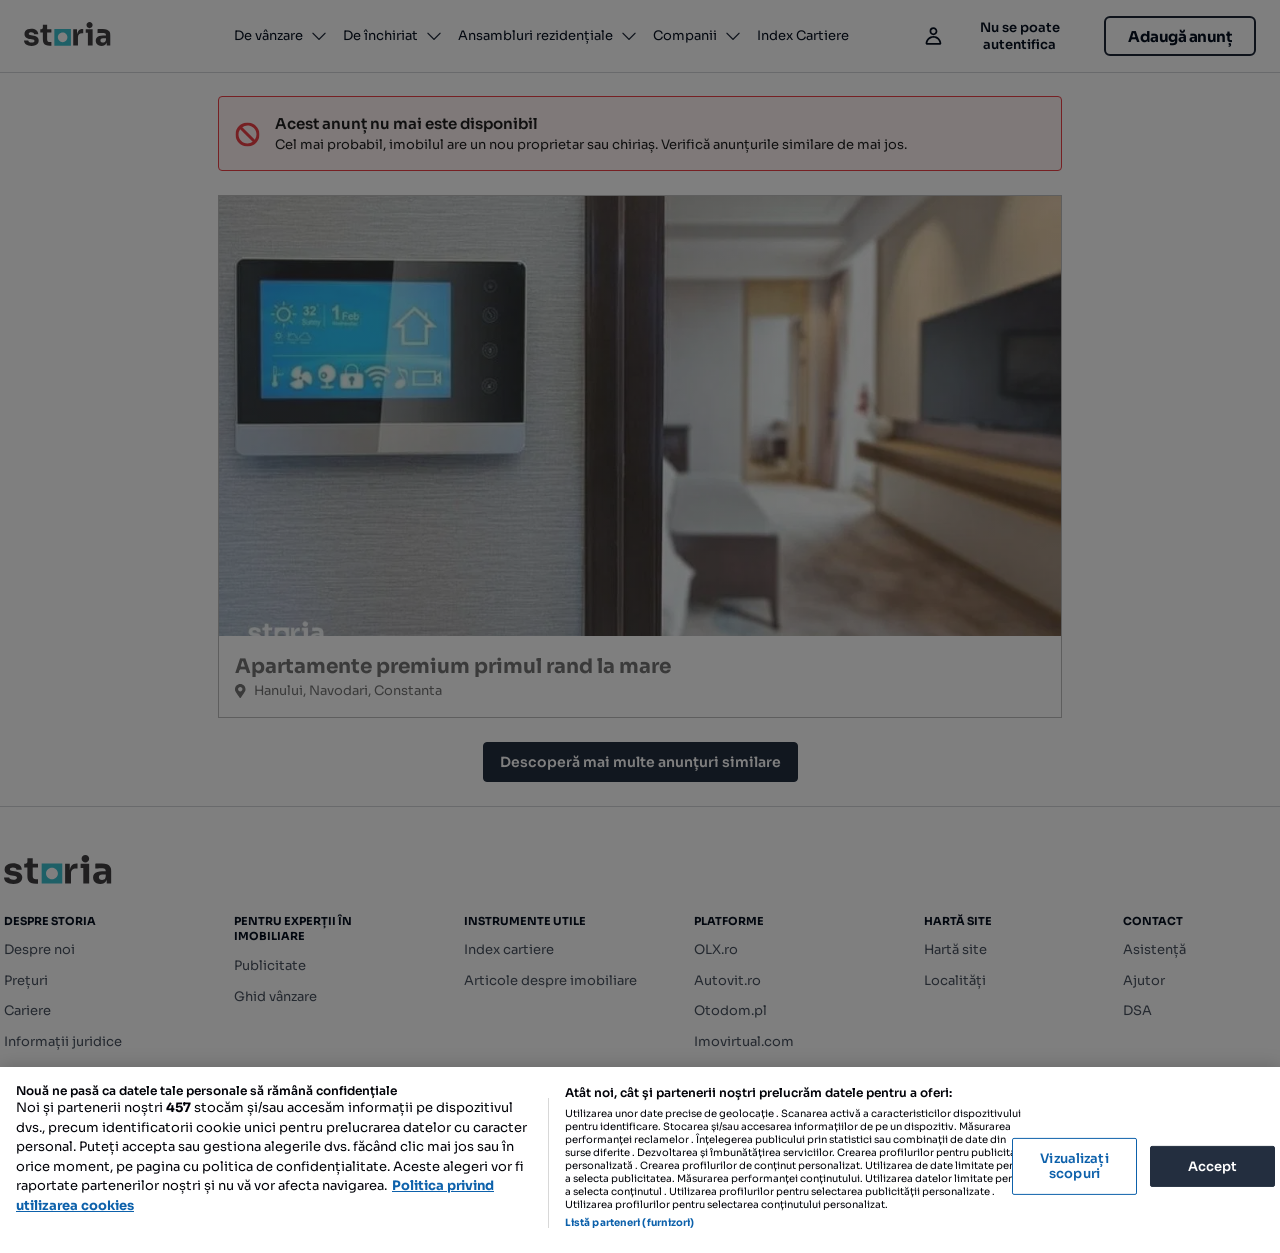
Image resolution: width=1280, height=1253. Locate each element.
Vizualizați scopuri (1074, 1166)
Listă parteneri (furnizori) (630, 1222)
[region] (640, 1160)
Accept (1213, 1165)
